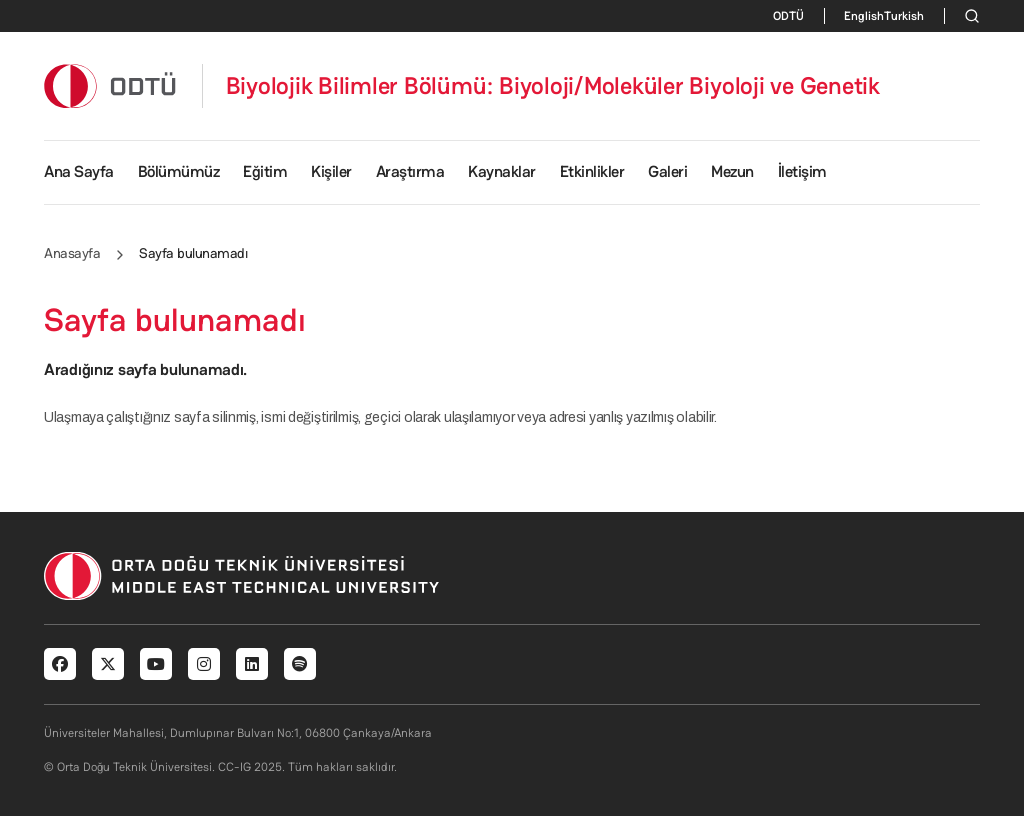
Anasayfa (72, 253)
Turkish (904, 16)
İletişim (802, 171)
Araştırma (410, 171)
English (864, 16)
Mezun (732, 171)
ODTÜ (788, 16)
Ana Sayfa (79, 171)
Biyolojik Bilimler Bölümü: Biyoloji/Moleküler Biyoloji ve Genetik (553, 86)
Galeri (667, 171)
